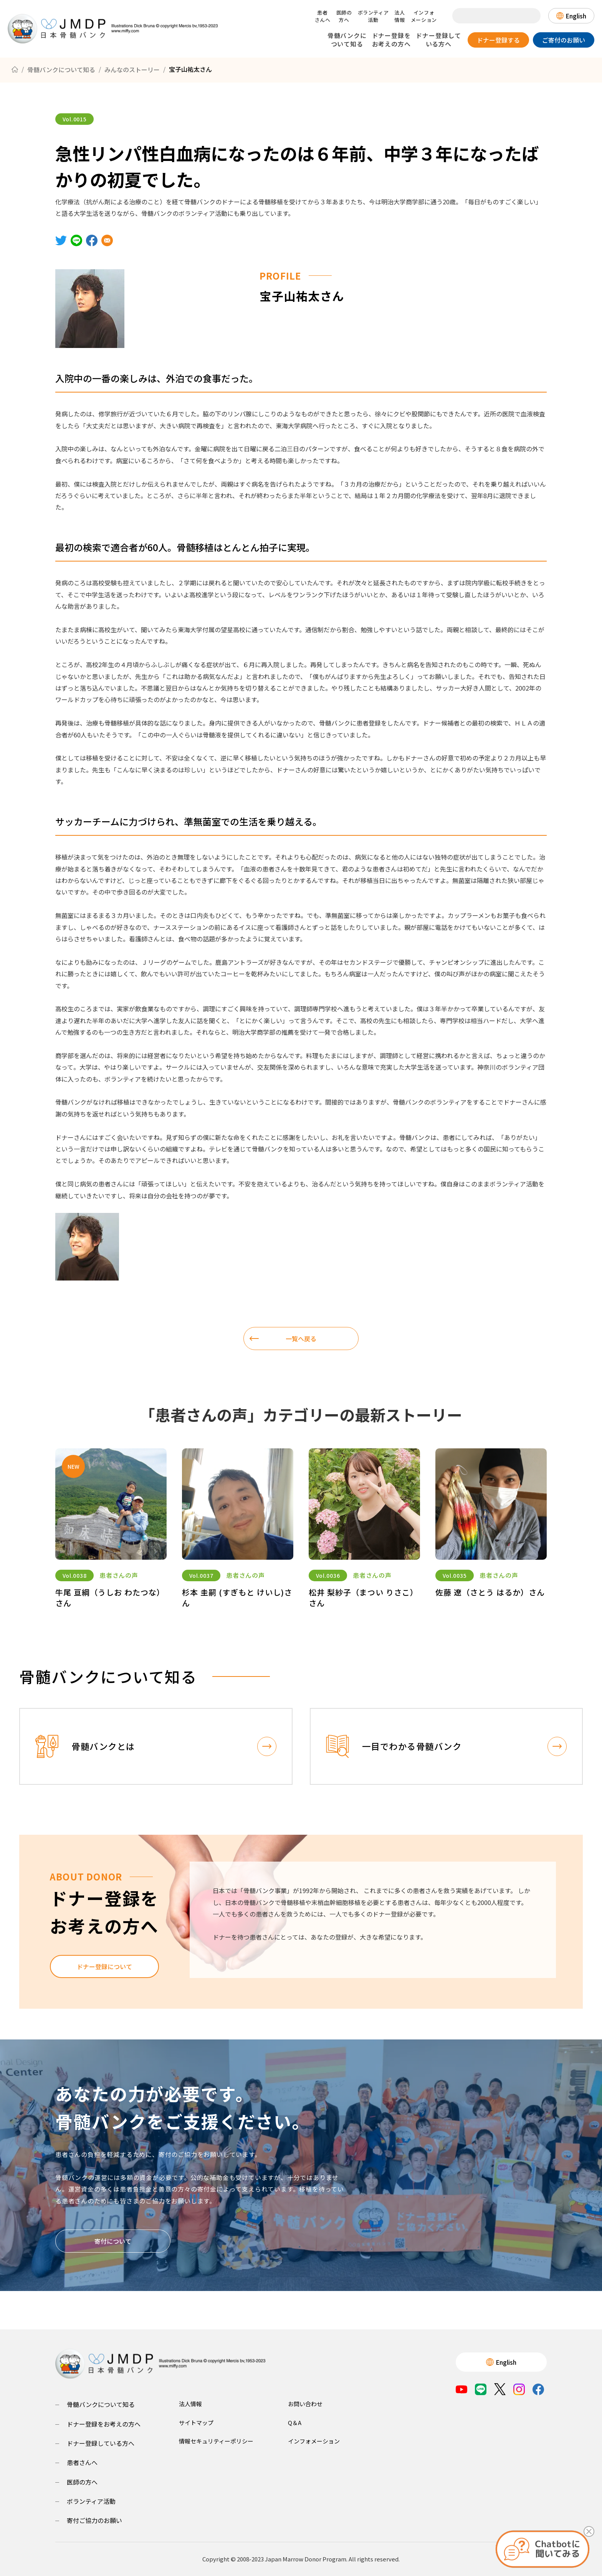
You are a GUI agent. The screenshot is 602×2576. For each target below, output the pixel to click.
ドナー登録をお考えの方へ (391, 39)
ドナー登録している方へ (438, 39)
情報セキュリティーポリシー (216, 2441)
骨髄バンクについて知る (347, 39)
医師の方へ (344, 16)
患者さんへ (323, 16)
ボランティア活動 (373, 16)
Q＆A (294, 2423)
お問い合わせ (305, 2404)
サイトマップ (196, 2423)
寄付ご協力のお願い (94, 2520)
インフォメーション (424, 16)
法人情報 (399, 16)
